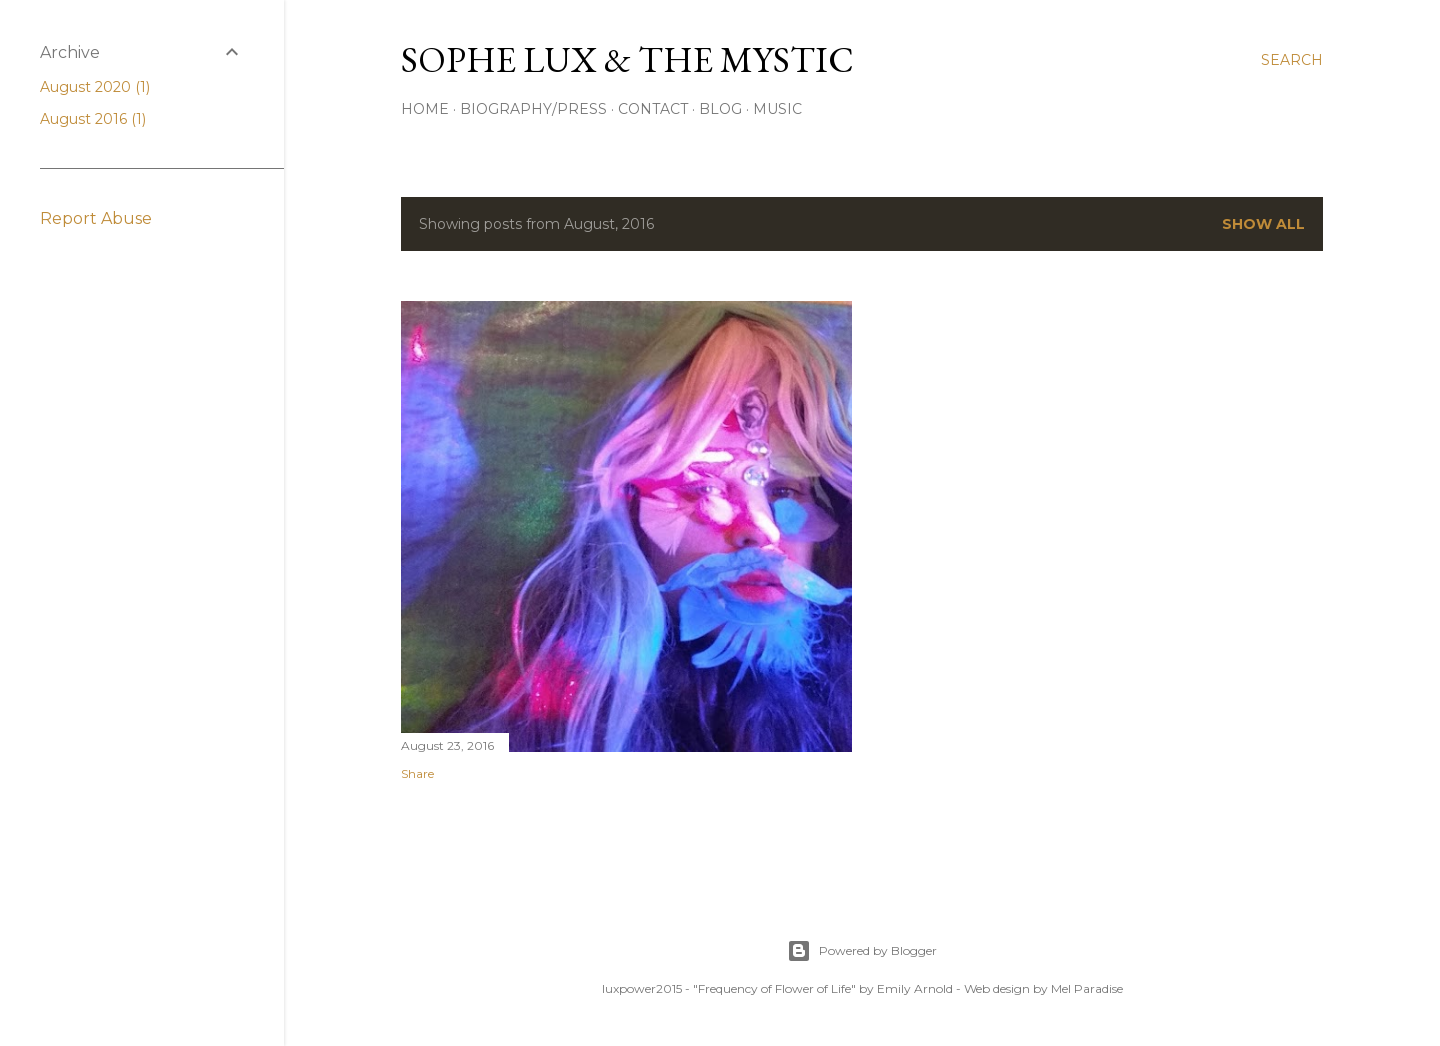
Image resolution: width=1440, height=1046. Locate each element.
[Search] (1292, 60)
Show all (1263, 224)
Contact (653, 109)
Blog (720, 109)
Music (777, 109)
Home (425, 109)
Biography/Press (533, 109)
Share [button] (417, 773)
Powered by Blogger (862, 951)
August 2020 (95, 87)
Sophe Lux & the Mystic (627, 59)
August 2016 (93, 119)
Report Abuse (96, 218)
